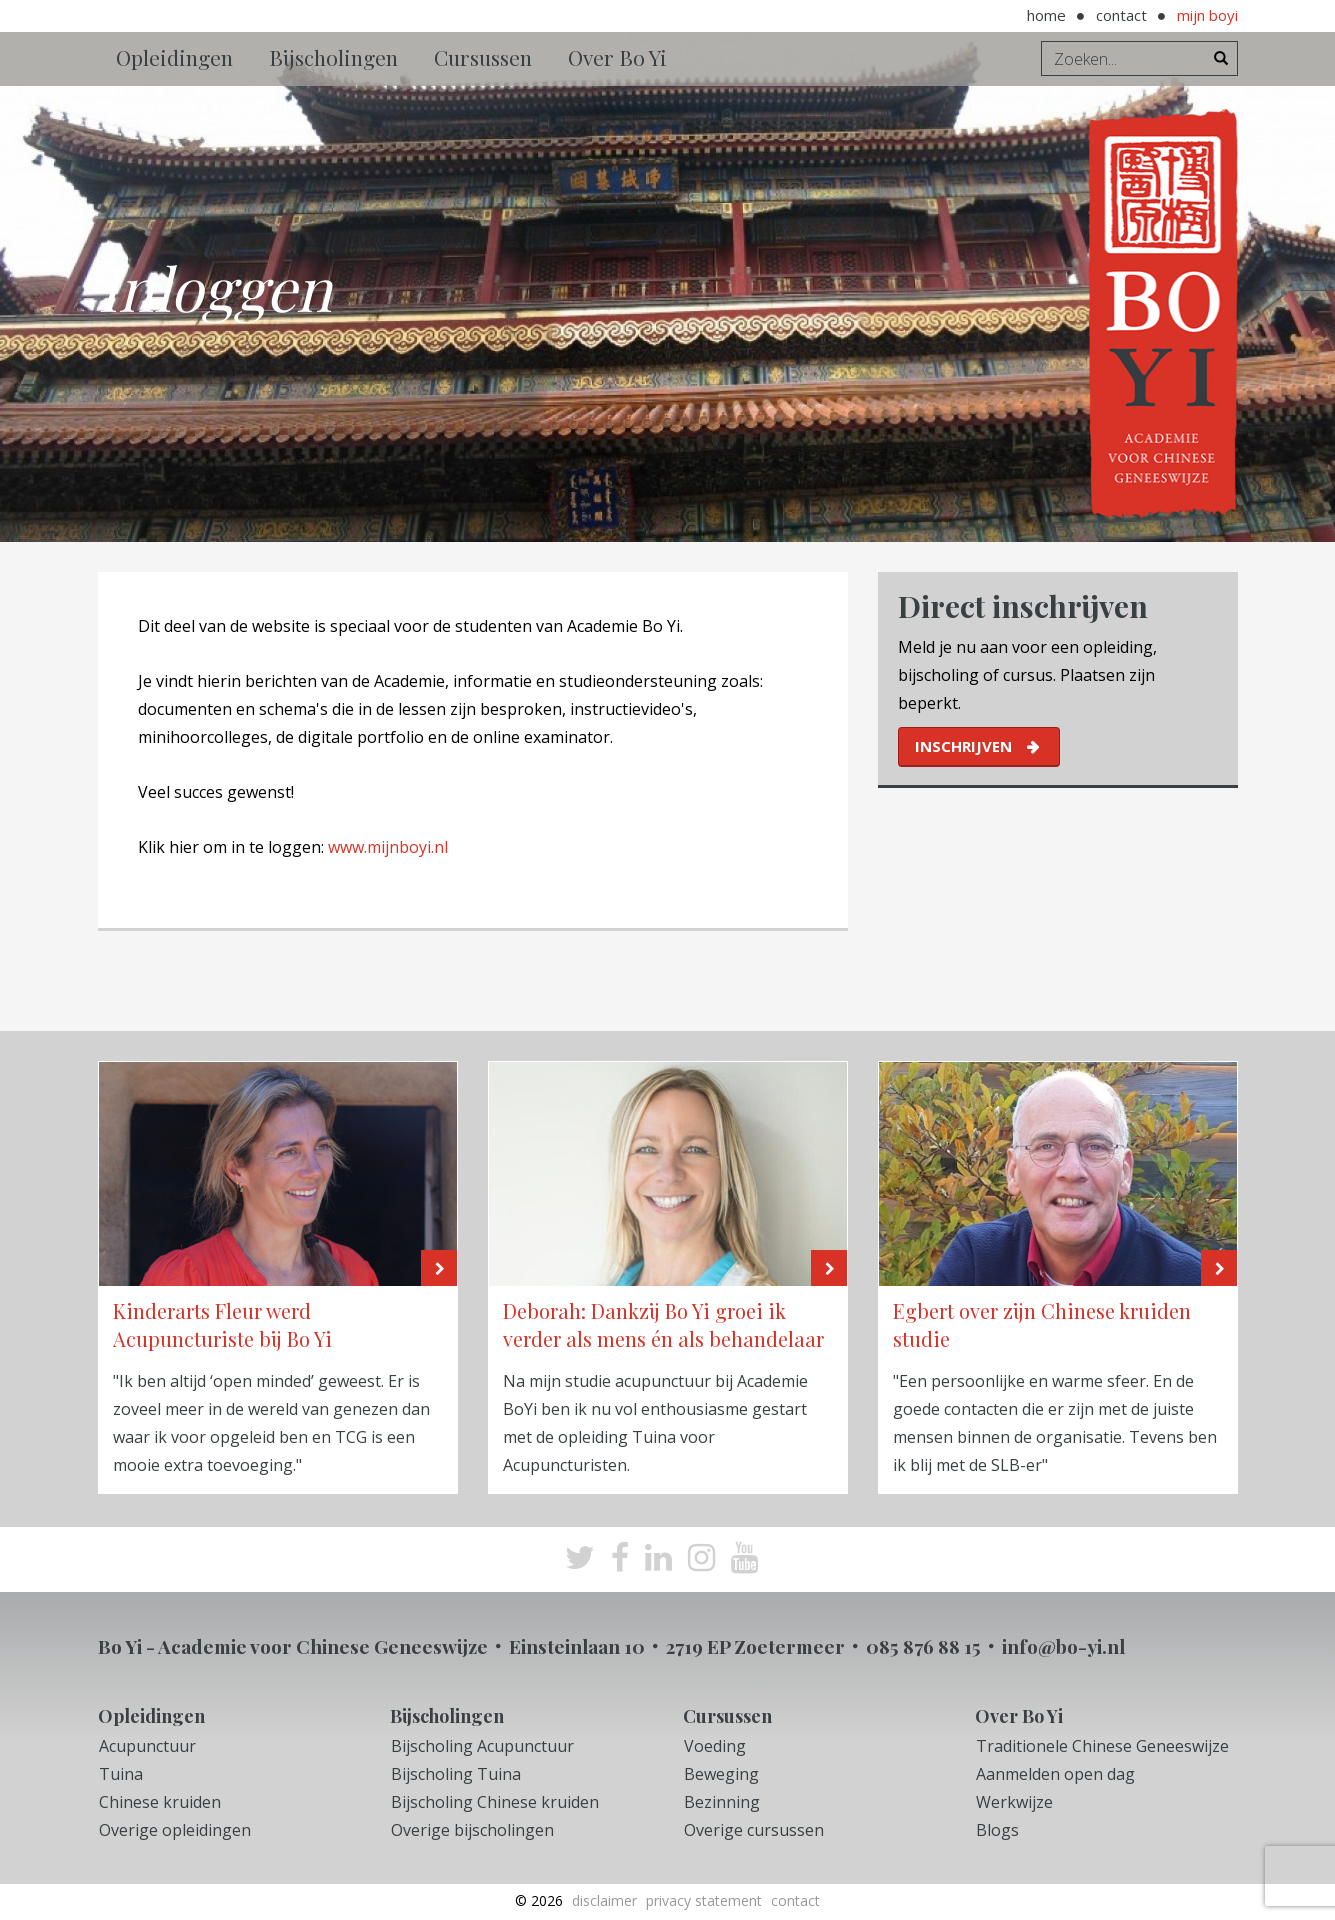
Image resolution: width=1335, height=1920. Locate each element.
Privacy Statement (704, 1900)
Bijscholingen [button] (333, 57)
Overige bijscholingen (472, 1830)
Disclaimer (604, 1900)
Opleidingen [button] (174, 57)
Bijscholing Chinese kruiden (495, 1802)
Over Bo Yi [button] (617, 57)
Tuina (121, 1774)
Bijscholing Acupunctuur (482, 1746)
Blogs (997, 1830)
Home (1046, 15)
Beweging (721, 1774)
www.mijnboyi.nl (388, 847)
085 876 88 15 (923, 1646)
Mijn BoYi (1207, 15)
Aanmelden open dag (1055, 1774)
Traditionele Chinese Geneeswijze (1102, 1746)
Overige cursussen (754, 1830)
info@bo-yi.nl (1063, 1646)
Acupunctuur (147, 1746)
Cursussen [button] (483, 57)
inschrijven (963, 746)
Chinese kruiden (160, 1802)
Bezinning (722, 1802)
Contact (1121, 15)
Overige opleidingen (175, 1830)
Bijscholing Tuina (456, 1774)
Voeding (715, 1746)
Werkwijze (1014, 1802)
